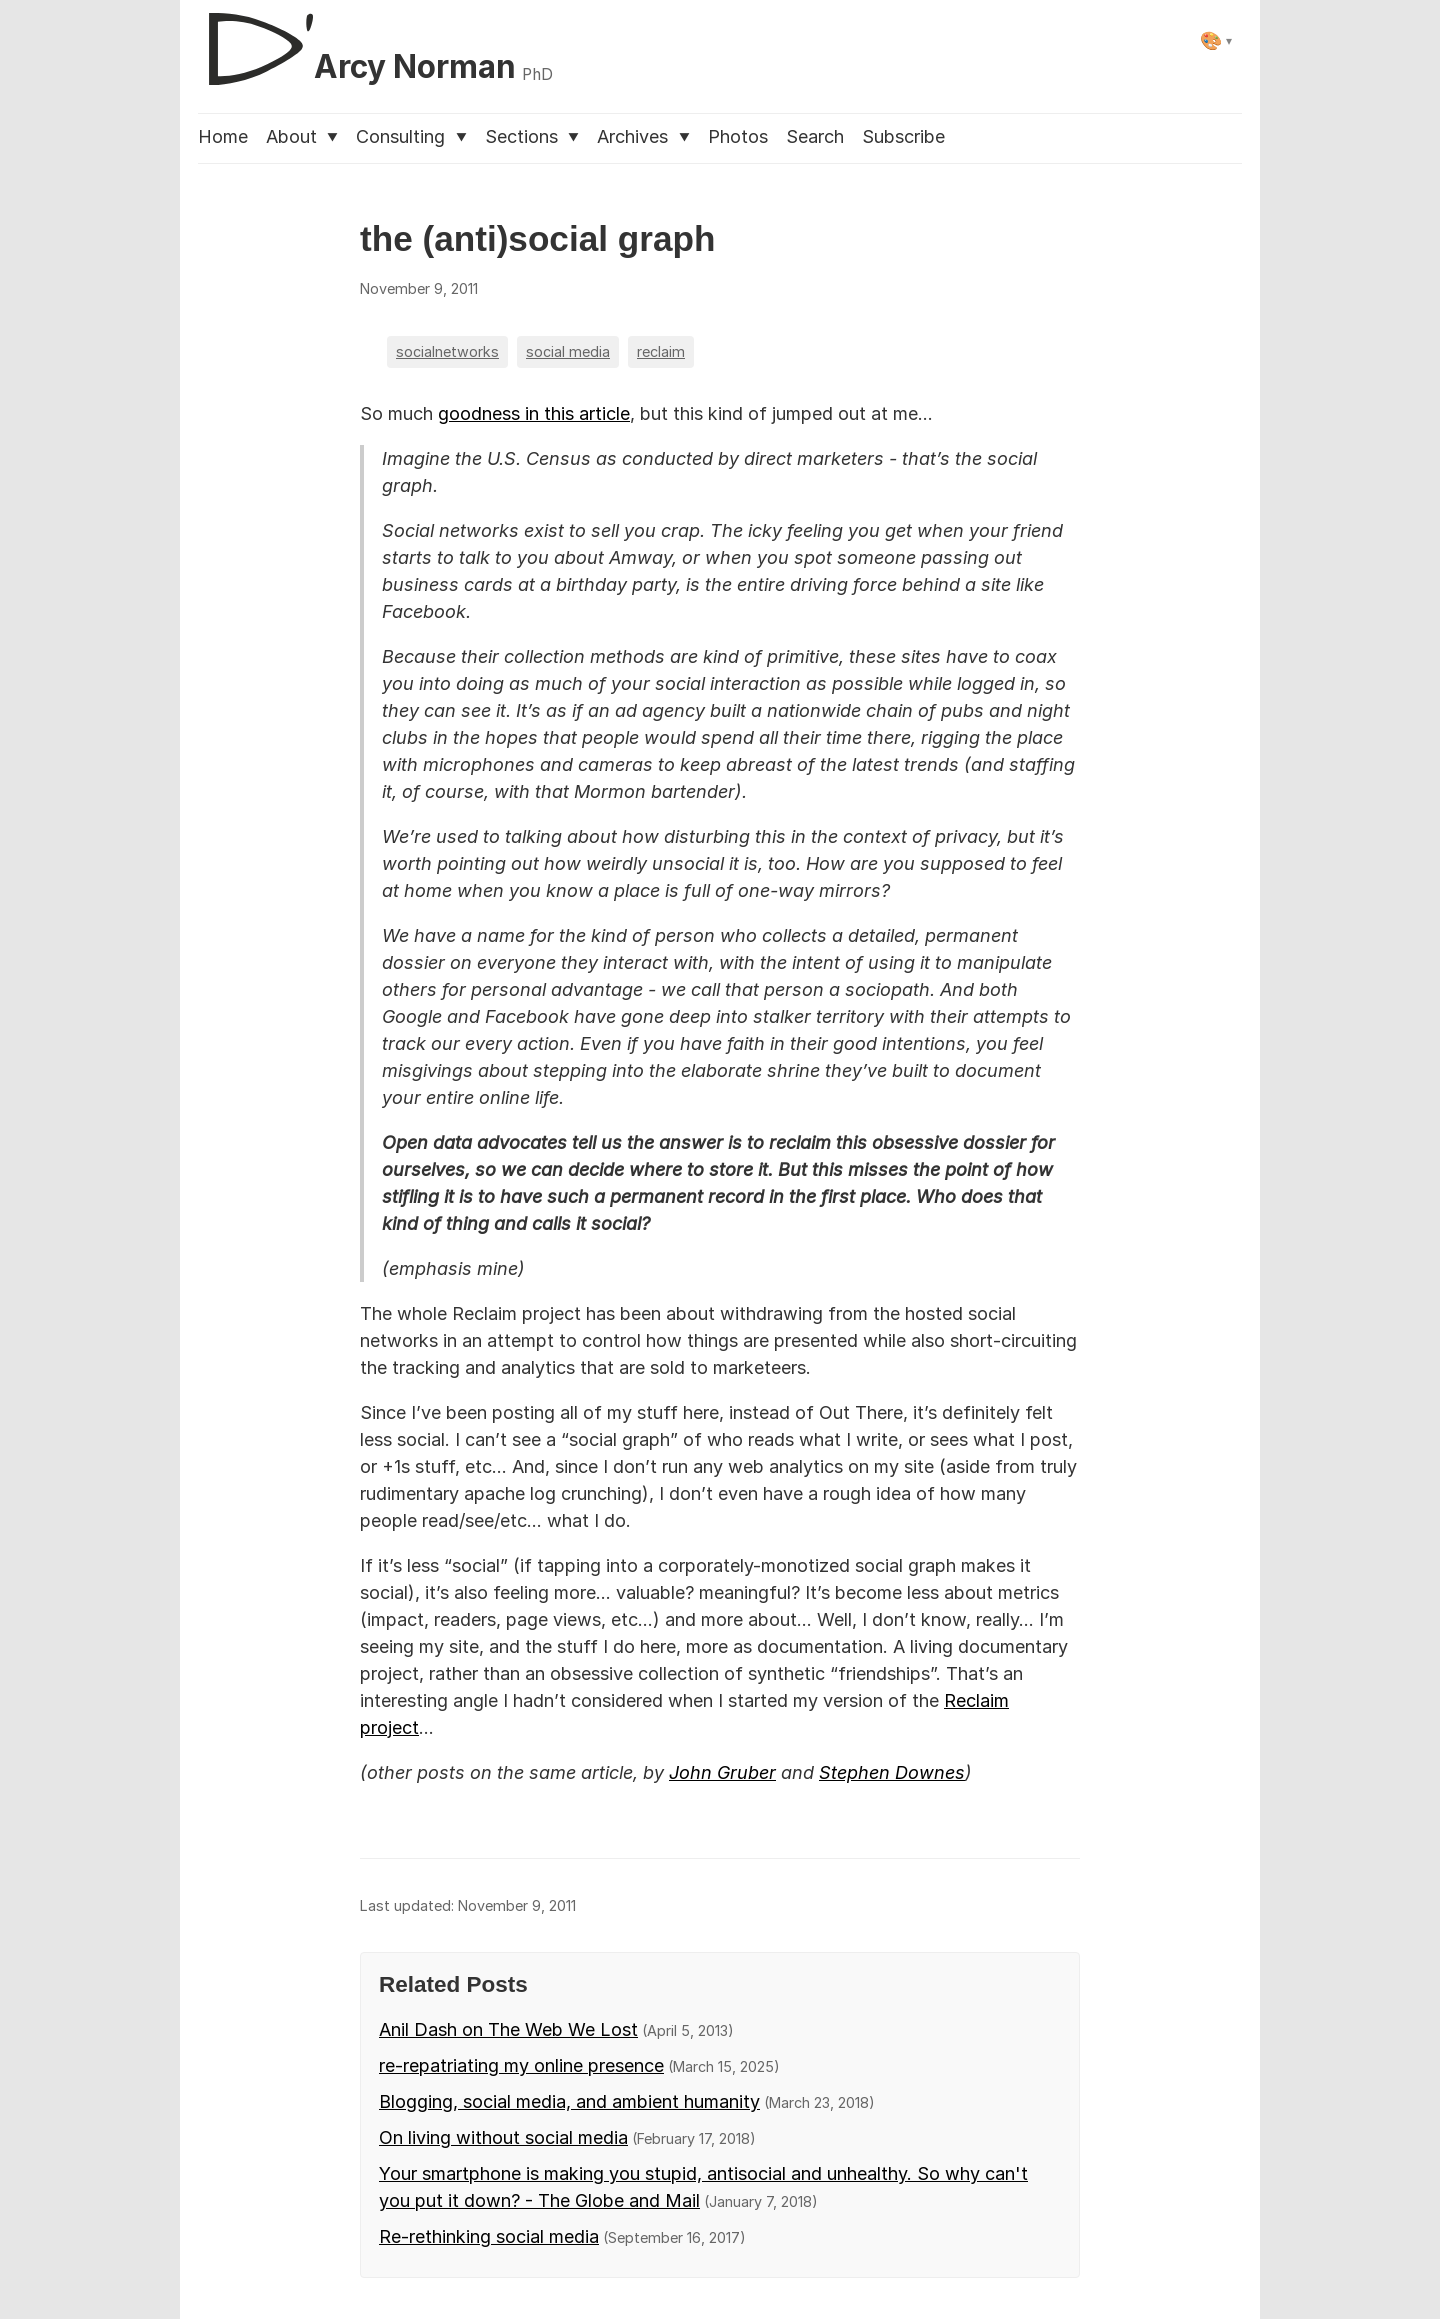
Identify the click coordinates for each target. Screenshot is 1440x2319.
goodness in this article (534, 413)
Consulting (411, 136)
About (302, 136)
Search (815, 136)
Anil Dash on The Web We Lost (508, 2029)
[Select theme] (1216, 40)
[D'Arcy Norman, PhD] (375, 41)
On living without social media (503, 2137)
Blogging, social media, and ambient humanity (569, 2101)
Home (223, 136)
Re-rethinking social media (489, 2236)
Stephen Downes (892, 1772)
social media (568, 351)
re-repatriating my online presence (521, 2065)
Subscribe (903, 136)
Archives (643, 136)
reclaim (661, 351)
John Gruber (722, 1772)
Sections (532, 136)
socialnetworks (447, 351)
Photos (738, 136)
